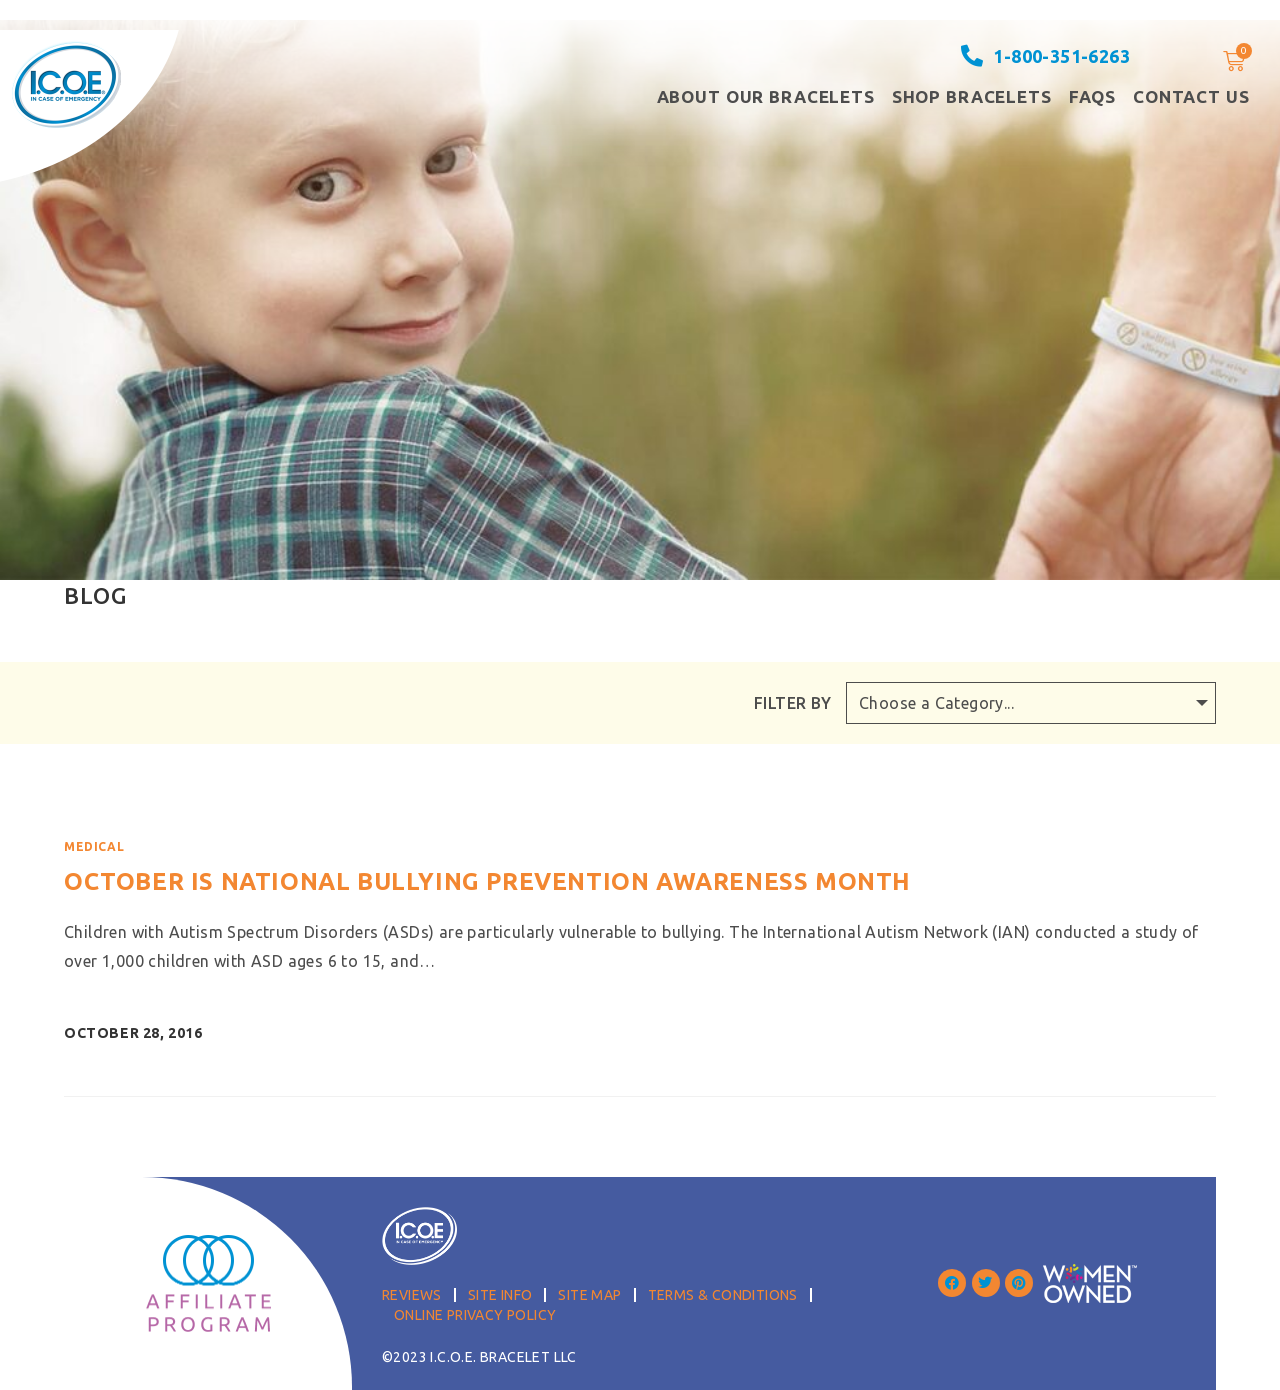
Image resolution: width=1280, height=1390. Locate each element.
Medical (94, 846)
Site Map (589, 1295)
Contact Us (1191, 96)
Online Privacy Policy (475, 1315)
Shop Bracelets (972, 96)
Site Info (500, 1295)
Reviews (412, 1295)
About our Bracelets (766, 96)
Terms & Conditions (723, 1295)
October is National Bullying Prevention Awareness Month (487, 881)
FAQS (1092, 96)
